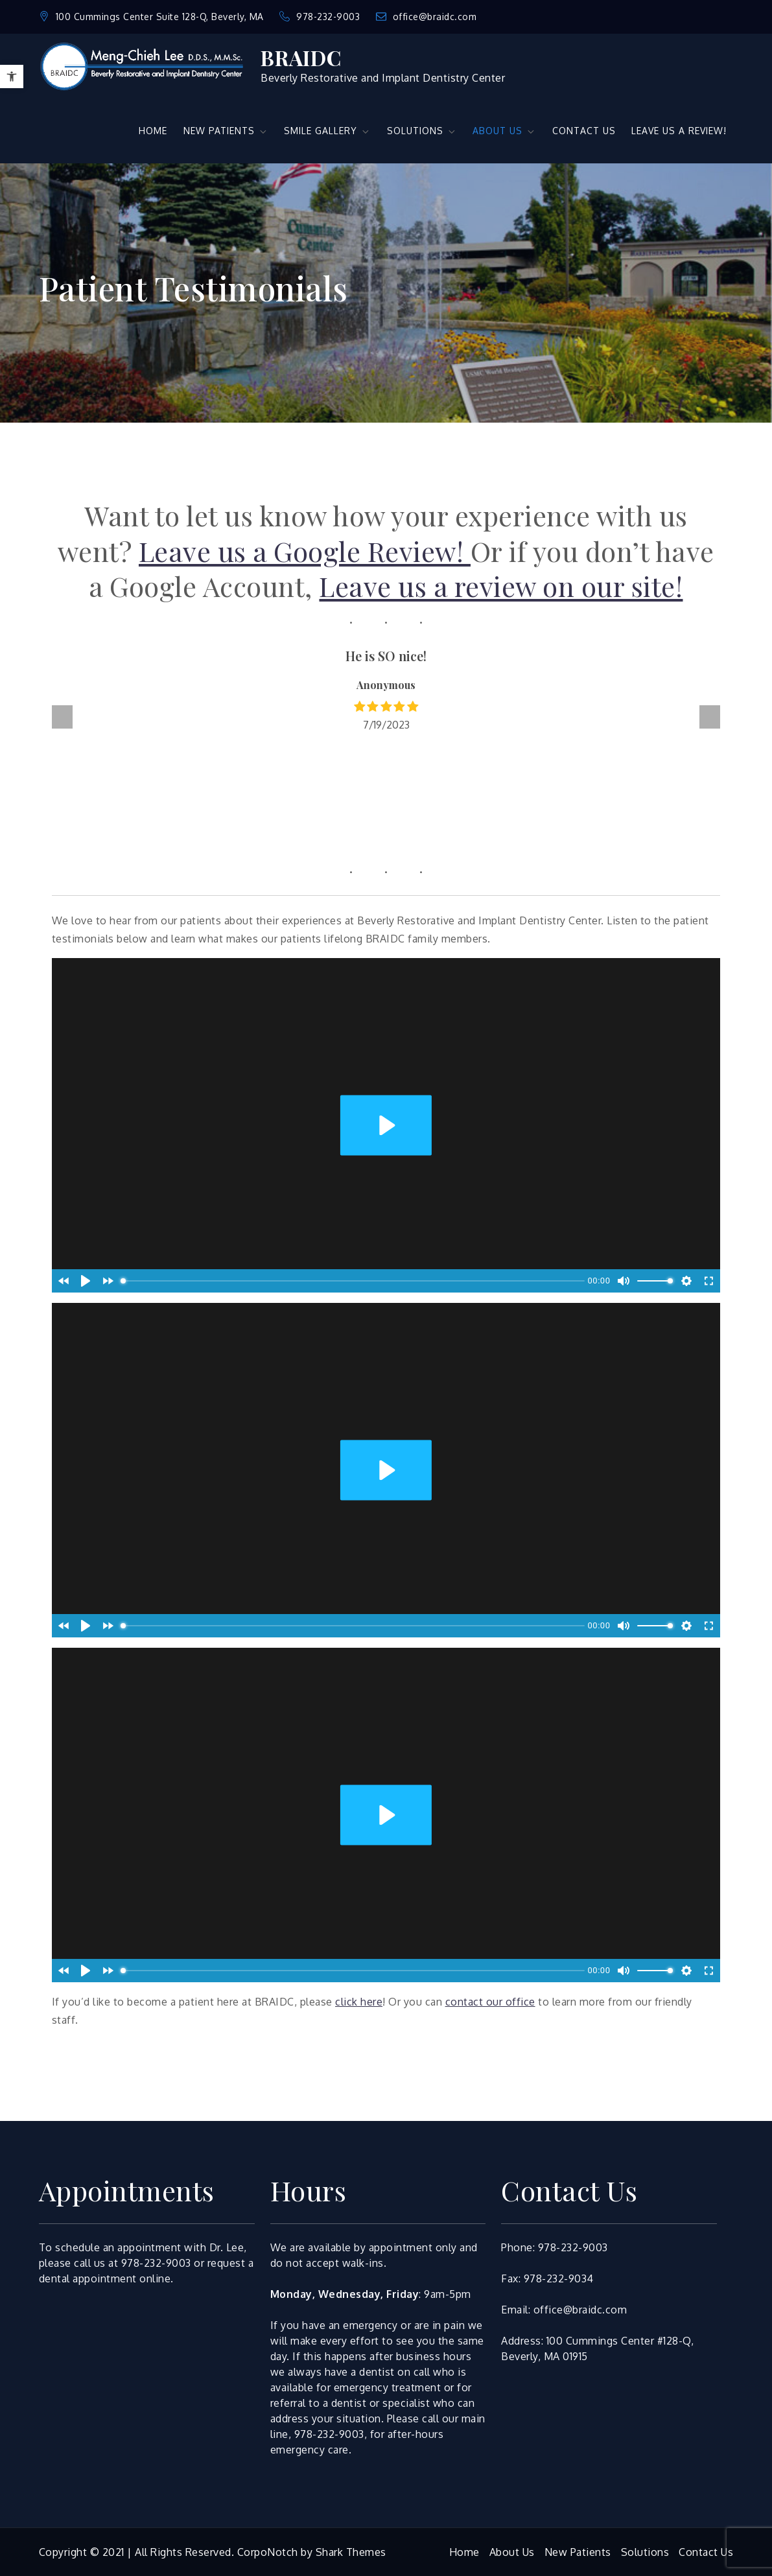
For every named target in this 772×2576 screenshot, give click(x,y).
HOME (153, 130)
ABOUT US (504, 131)
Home (464, 2552)
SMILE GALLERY (327, 131)
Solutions (645, 2552)
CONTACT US (584, 130)
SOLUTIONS (422, 131)
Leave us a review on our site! (501, 586)
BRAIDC (301, 57)
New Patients (577, 2552)
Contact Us (706, 2552)
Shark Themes (351, 2552)
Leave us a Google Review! (305, 551)
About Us (512, 2552)
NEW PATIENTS (225, 131)
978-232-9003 (321, 16)
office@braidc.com (426, 16)
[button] (11, 76)
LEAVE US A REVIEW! (679, 130)
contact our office (490, 2001)
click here (358, 2001)
